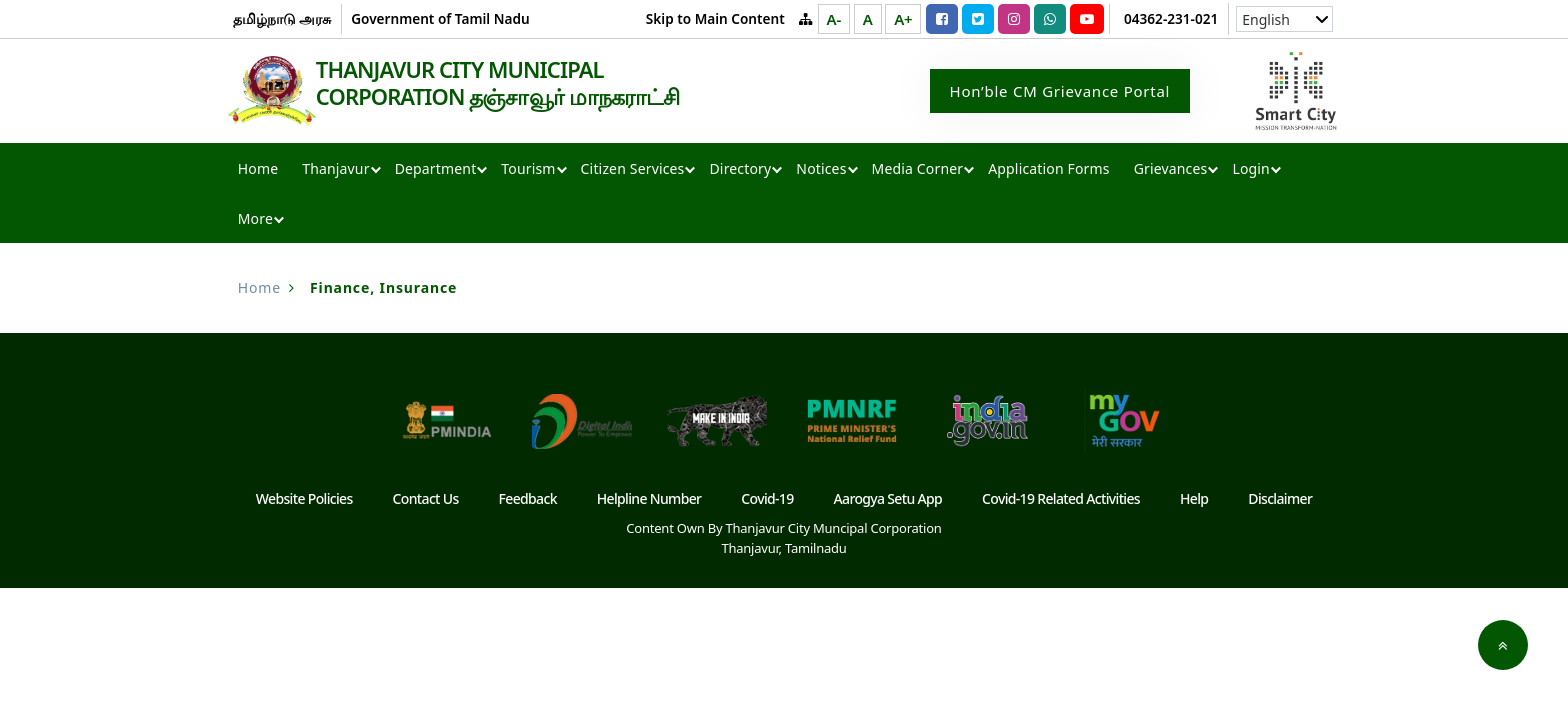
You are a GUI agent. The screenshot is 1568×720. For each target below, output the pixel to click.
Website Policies (304, 500)
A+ (903, 19)
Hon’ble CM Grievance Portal (1060, 92)
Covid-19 (767, 500)
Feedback (528, 500)
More (255, 220)
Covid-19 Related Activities (1061, 500)
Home (258, 170)
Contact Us (426, 500)
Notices (821, 170)
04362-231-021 (1171, 18)
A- (834, 19)
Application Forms (1048, 170)
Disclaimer (1280, 500)
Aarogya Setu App (888, 500)
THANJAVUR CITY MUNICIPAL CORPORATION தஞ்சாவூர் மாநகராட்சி (522, 84)
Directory (740, 170)
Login (1250, 170)
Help (1194, 500)
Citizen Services (633, 170)
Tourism (528, 170)
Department (436, 170)
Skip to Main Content (715, 18)
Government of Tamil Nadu (440, 18)
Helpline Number (649, 500)
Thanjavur (335, 170)
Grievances (1171, 170)
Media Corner (918, 170)
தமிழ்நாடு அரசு (282, 18)
